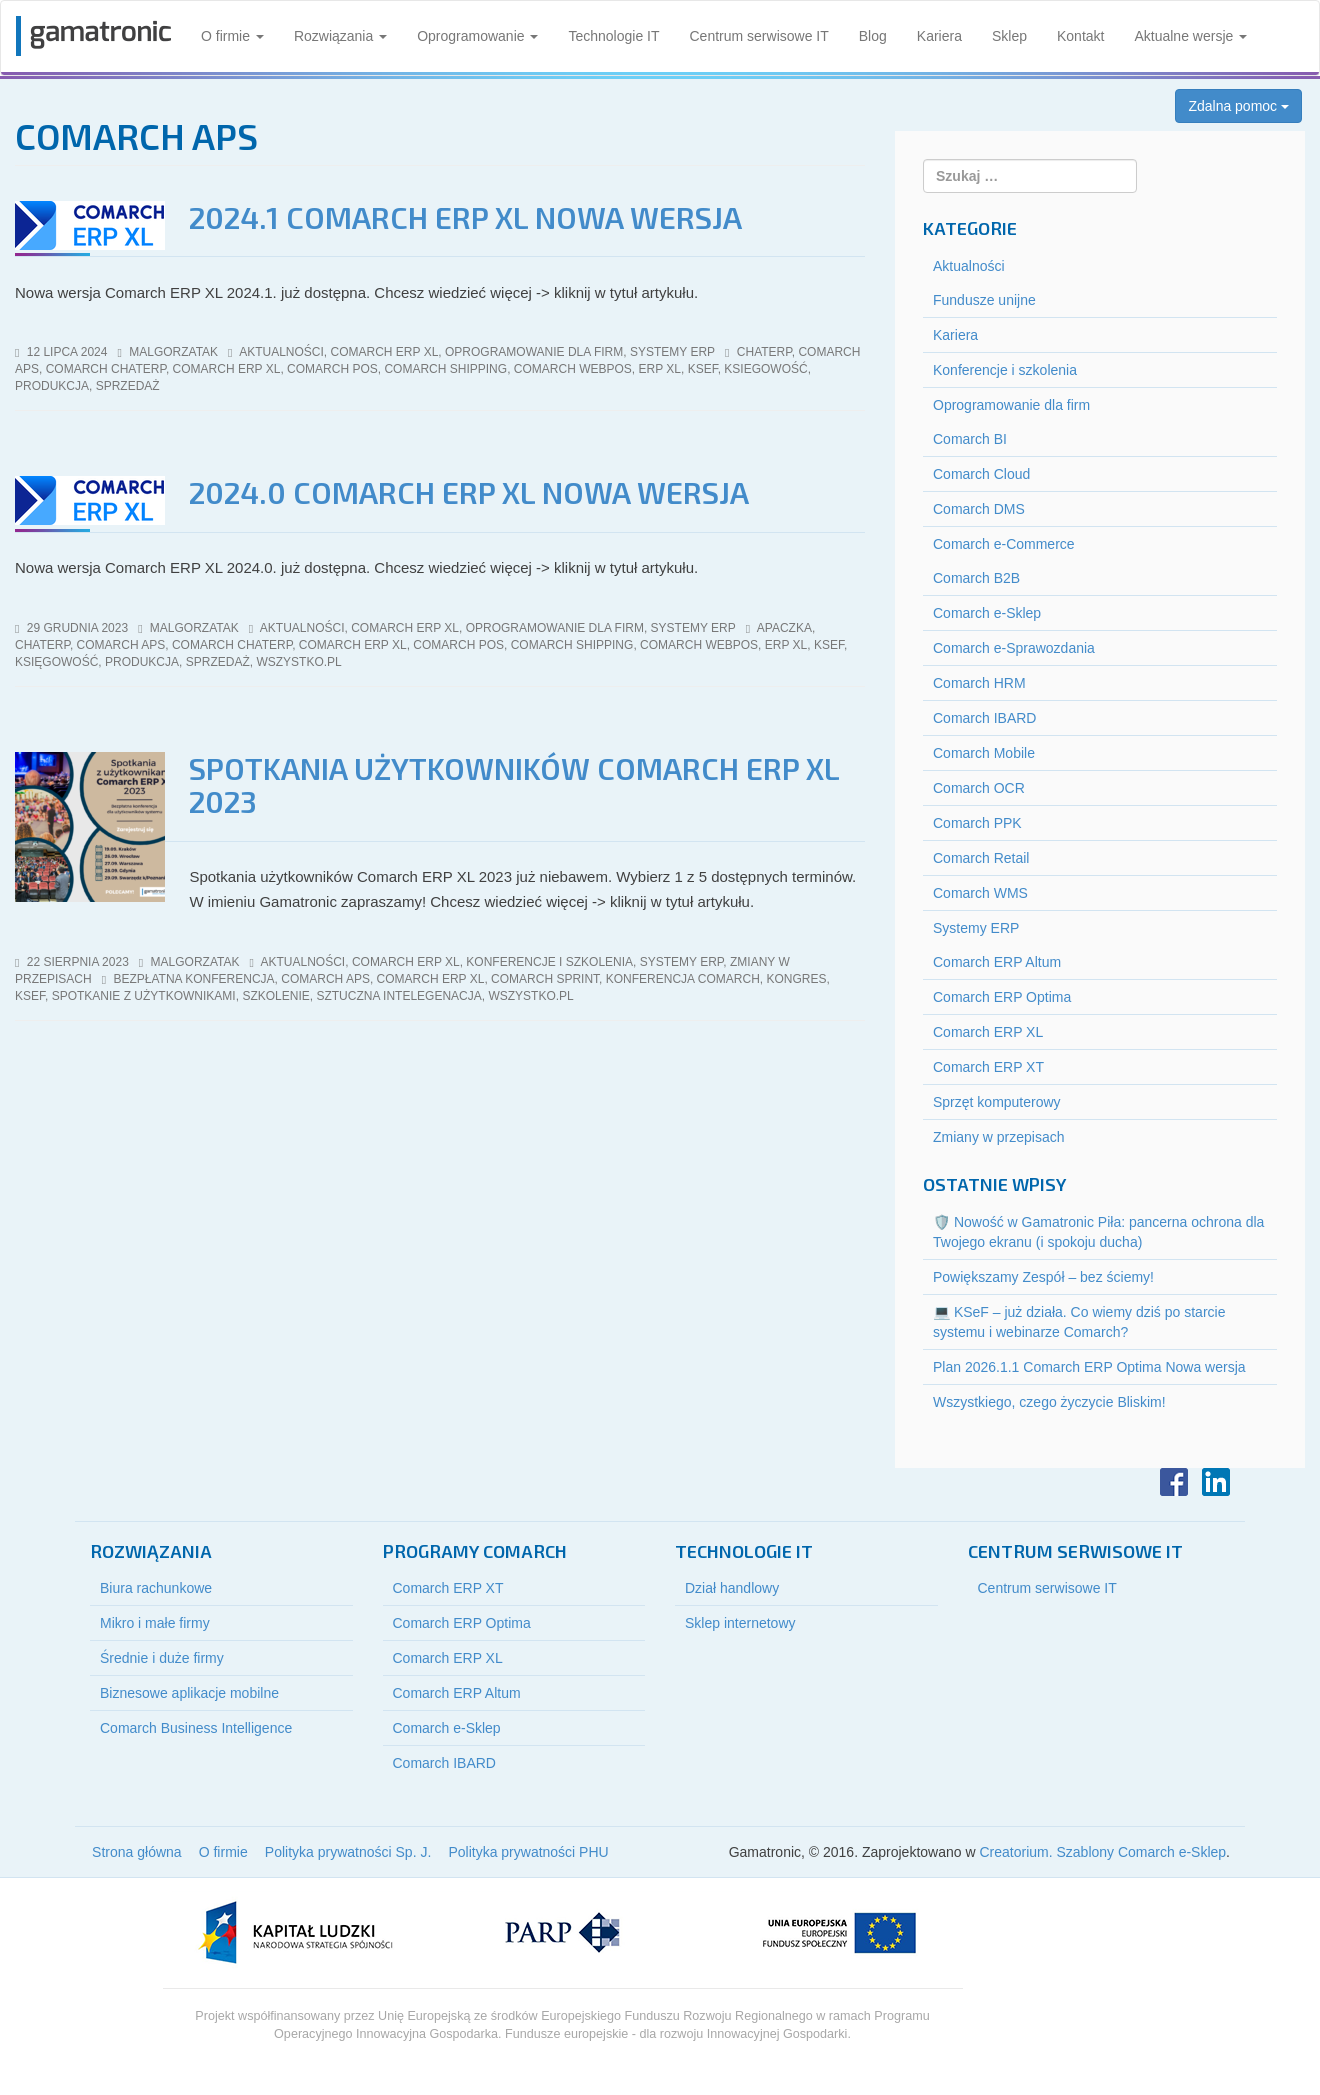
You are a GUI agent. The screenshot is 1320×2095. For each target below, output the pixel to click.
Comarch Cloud (981, 474)
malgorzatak (173, 352)
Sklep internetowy (740, 1623)
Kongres (796, 979)
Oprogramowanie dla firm (534, 352)
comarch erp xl (227, 369)
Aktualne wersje (1190, 36)
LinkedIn (1216, 1482)
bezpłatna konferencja (193, 979)
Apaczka (784, 628)
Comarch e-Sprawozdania (1014, 648)
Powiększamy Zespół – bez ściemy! (1043, 1277)
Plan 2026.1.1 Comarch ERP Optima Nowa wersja (1089, 1367)
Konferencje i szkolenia (549, 962)
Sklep (1009, 36)
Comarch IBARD (984, 718)
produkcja (52, 386)
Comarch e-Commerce (1004, 544)
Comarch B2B (976, 578)
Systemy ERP (672, 352)
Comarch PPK (977, 823)
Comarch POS (332, 369)
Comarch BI (970, 439)
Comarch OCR (979, 788)
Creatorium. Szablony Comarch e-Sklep (1102, 1852)
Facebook (1174, 1482)
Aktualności (281, 352)
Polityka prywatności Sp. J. (348, 1852)
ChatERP (764, 352)
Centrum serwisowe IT (759, 36)
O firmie (232, 36)
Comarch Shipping (445, 369)
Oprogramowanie (477, 36)
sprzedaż (128, 386)
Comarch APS (121, 645)
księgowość (56, 662)
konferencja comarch (683, 979)
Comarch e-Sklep (987, 613)
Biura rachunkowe (156, 1588)
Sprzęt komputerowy (997, 1102)
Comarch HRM (979, 683)
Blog (873, 36)
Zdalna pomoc (1238, 106)
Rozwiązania (340, 36)
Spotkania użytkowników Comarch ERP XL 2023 (514, 784)
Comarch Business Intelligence (196, 1728)
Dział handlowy (732, 1588)
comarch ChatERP (106, 369)
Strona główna (137, 1852)
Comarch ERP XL (385, 352)
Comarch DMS (979, 509)
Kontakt (1080, 36)
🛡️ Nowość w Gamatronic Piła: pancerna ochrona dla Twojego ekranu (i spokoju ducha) (1098, 1232)
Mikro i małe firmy (155, 1623)
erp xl (659, 369)
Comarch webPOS (573, 369)
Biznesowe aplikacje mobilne (189, 1693)
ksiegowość (765, 369)
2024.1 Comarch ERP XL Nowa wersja (465, 217)
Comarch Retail (981, 858)
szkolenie (275, 996)
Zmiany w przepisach (999, 1137)
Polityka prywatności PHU (528, 1852)
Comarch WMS (980, 893)
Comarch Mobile (984, 753)
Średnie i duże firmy (162, 1658)
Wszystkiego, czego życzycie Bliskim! (1049, 1402)
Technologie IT (613, 36)
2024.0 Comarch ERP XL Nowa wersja (469, 492)
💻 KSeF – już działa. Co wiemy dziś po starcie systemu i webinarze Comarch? (1079, 1322)
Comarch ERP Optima (1002, 997)
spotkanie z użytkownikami (144, 996)
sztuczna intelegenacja (398, 996)
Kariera (939, 36)
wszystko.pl (298, 662)
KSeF (703, 369)
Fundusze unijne (984, 300)
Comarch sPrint (545, 979)
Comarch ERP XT (988, 1067)
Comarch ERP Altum (997, 962)
